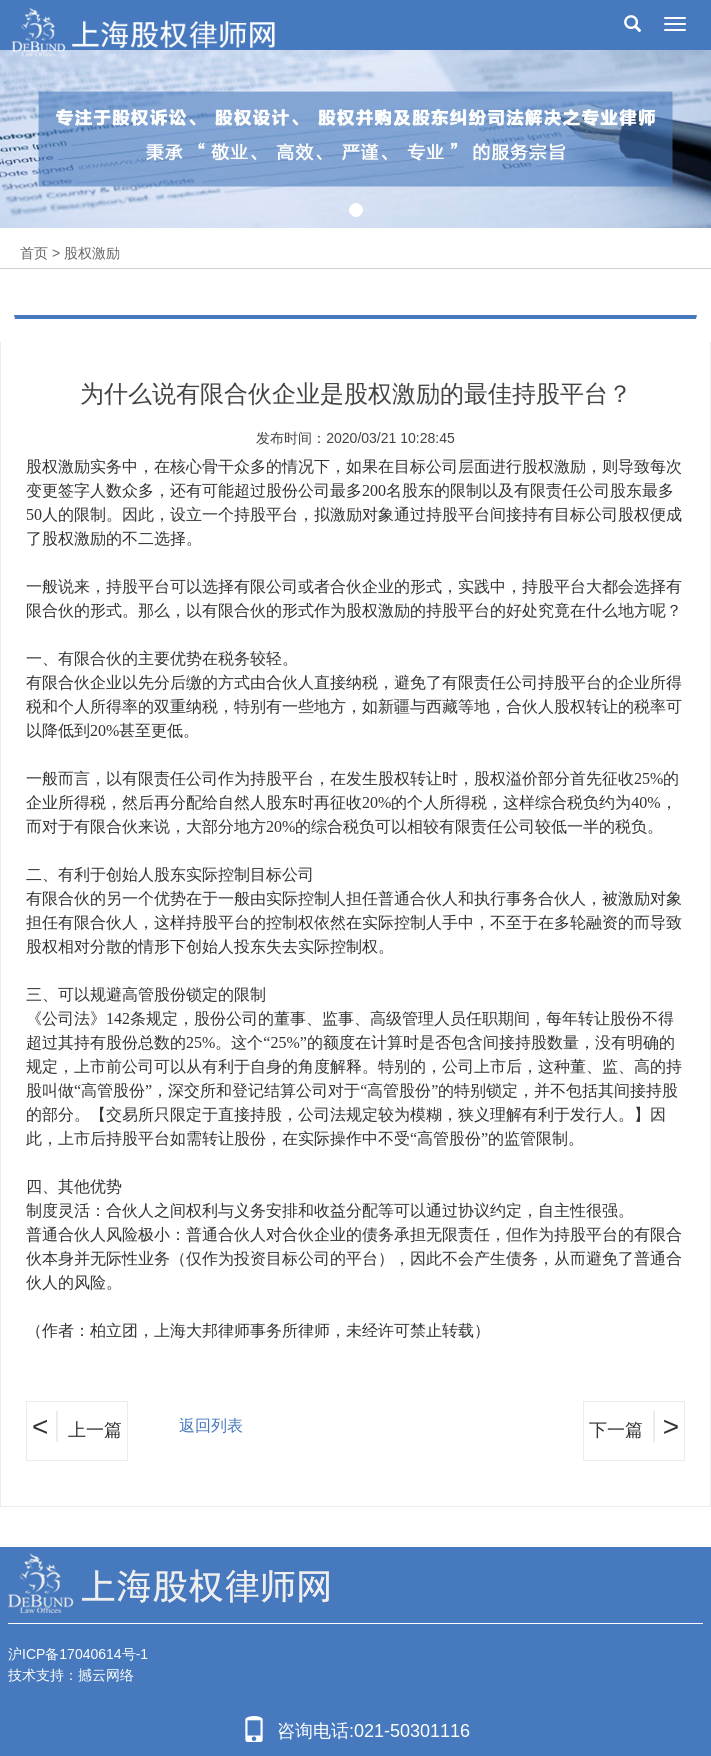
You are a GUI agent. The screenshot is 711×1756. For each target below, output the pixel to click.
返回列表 (211, 1425)
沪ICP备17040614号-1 (78, 1654)
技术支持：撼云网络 (71, 1675)
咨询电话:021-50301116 (355, 1729)
